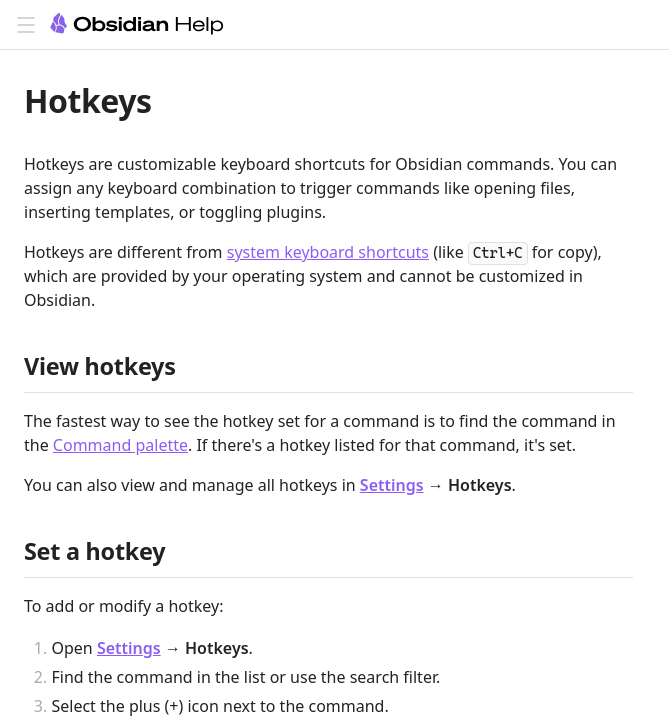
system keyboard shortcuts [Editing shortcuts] (328, 252)
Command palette (120, 445)
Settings (392, 485)
